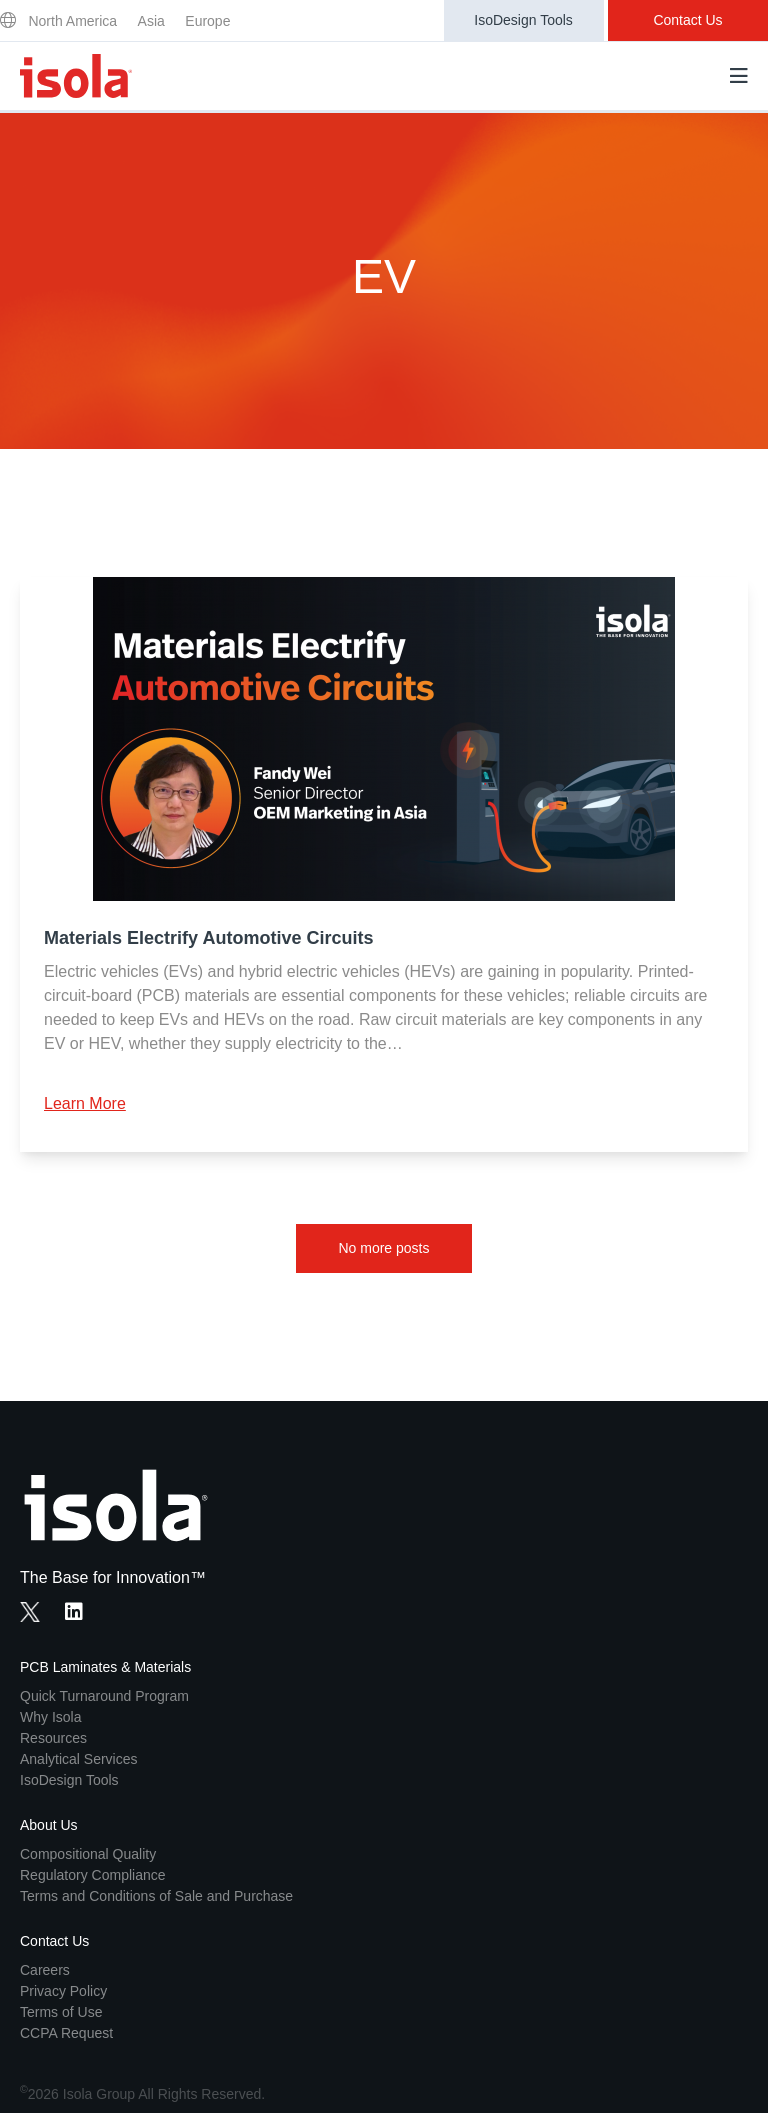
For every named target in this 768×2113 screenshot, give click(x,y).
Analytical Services (79, 1759)
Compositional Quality (88, 1854)
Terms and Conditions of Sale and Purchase (156, 1896)
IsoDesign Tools (523, 20)
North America (72, 21)
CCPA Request (66, 2033)
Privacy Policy (63, 1991)
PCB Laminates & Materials (105, 1667)
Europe (207, 21)
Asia (151, 21)
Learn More (85, 1103)
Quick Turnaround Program (104, 1696)
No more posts (383, 1248)
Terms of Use (61, 2012)
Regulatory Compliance (93, 1875)
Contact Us (687, 20)
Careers (45, 1970)
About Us (49, 1825)
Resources (53, 1738)
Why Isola (50, 1717)
